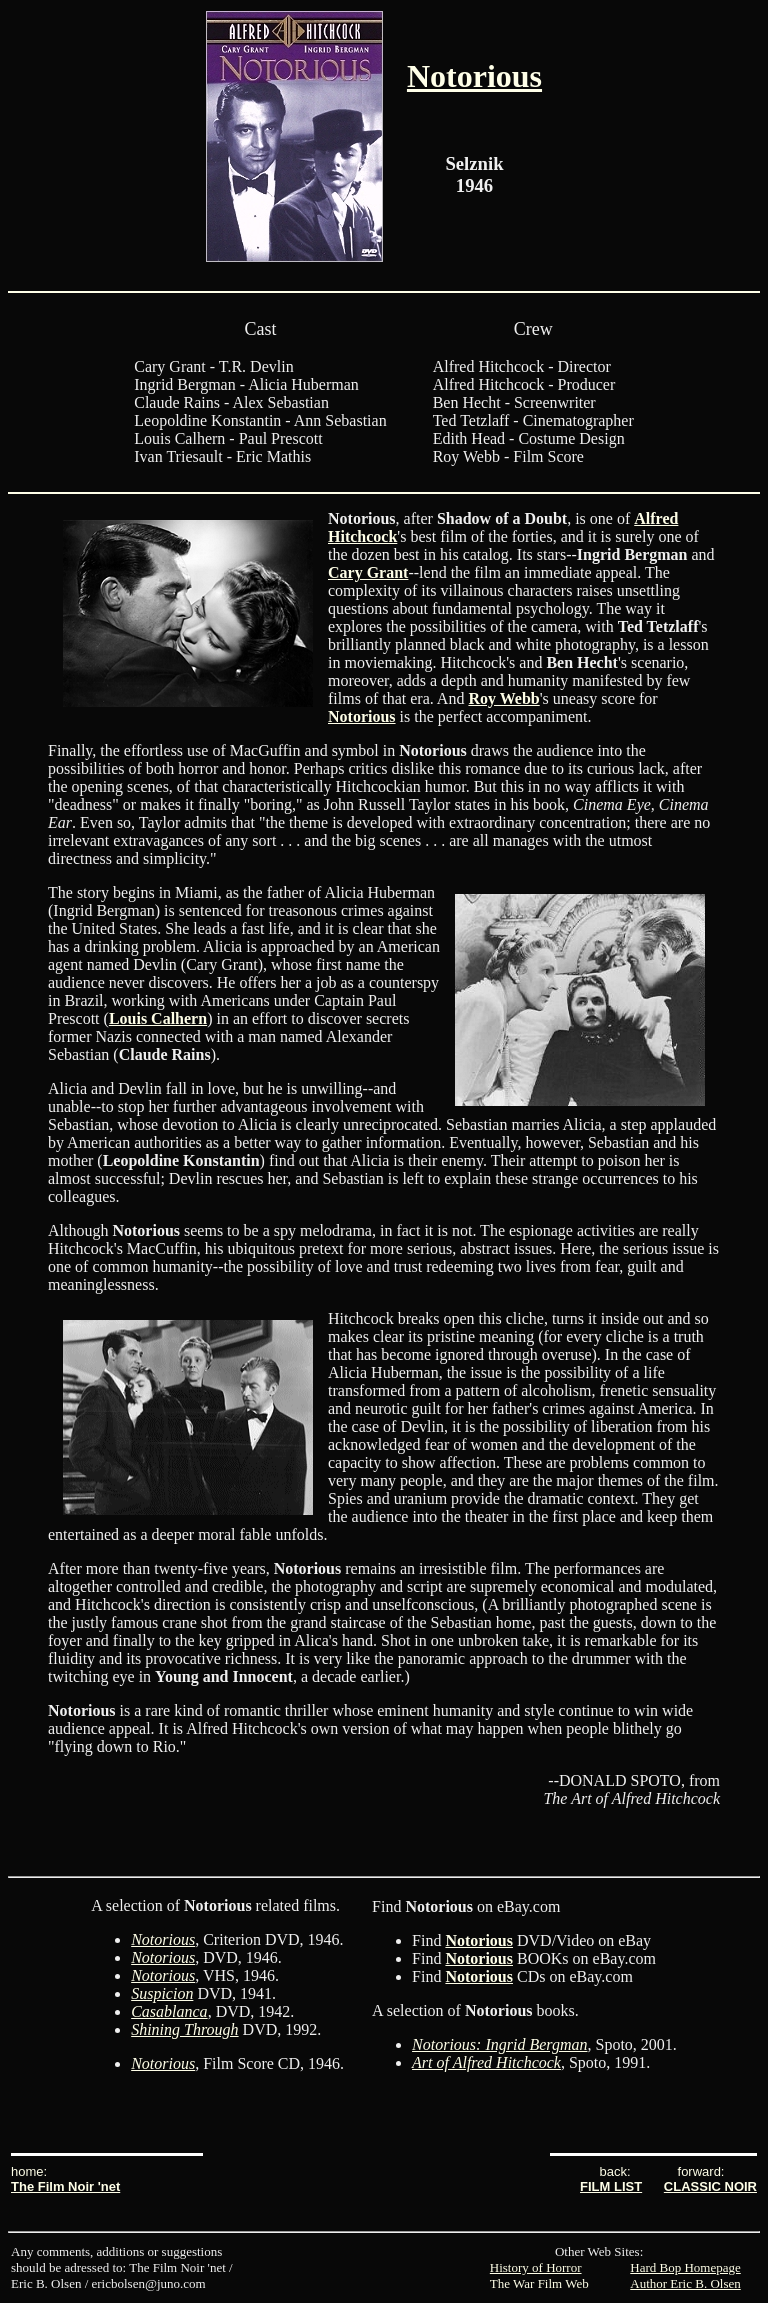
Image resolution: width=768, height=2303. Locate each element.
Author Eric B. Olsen (685, 2283)
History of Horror (536, 2267)
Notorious (474, 76)
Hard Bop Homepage (685, 2267)
